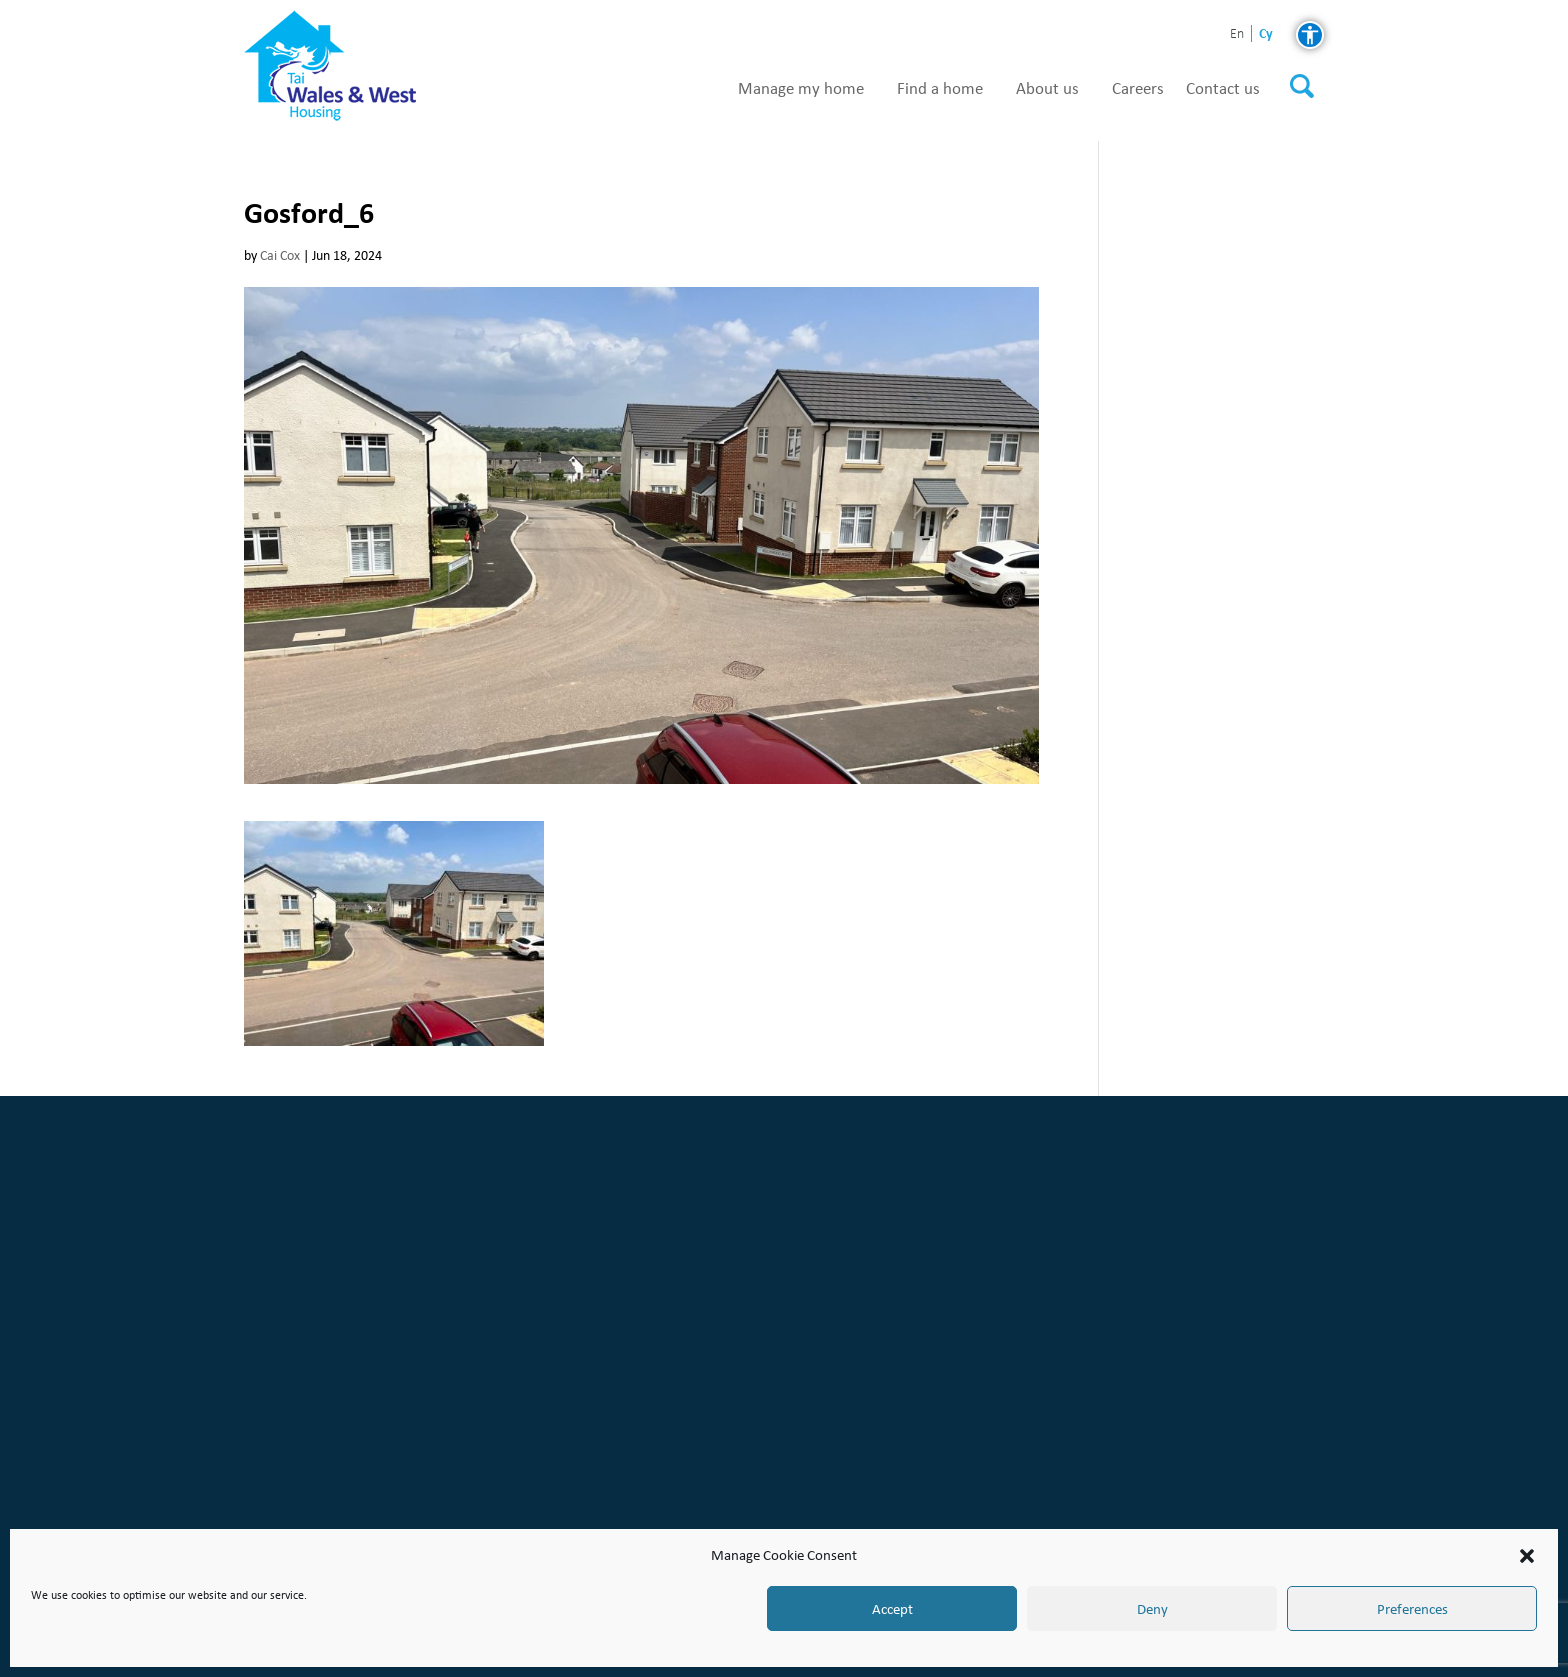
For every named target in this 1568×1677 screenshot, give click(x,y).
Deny (1152, 1609)
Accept (892, 1609)
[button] (1527, 1556)
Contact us (1223, 89)
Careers (1138, 89)
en (1237, 34)
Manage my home (801, 89)
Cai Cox (280, 255)
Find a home (940, 89)
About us (1047, 89)
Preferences (1412, 1609)
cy (1266, 33)
